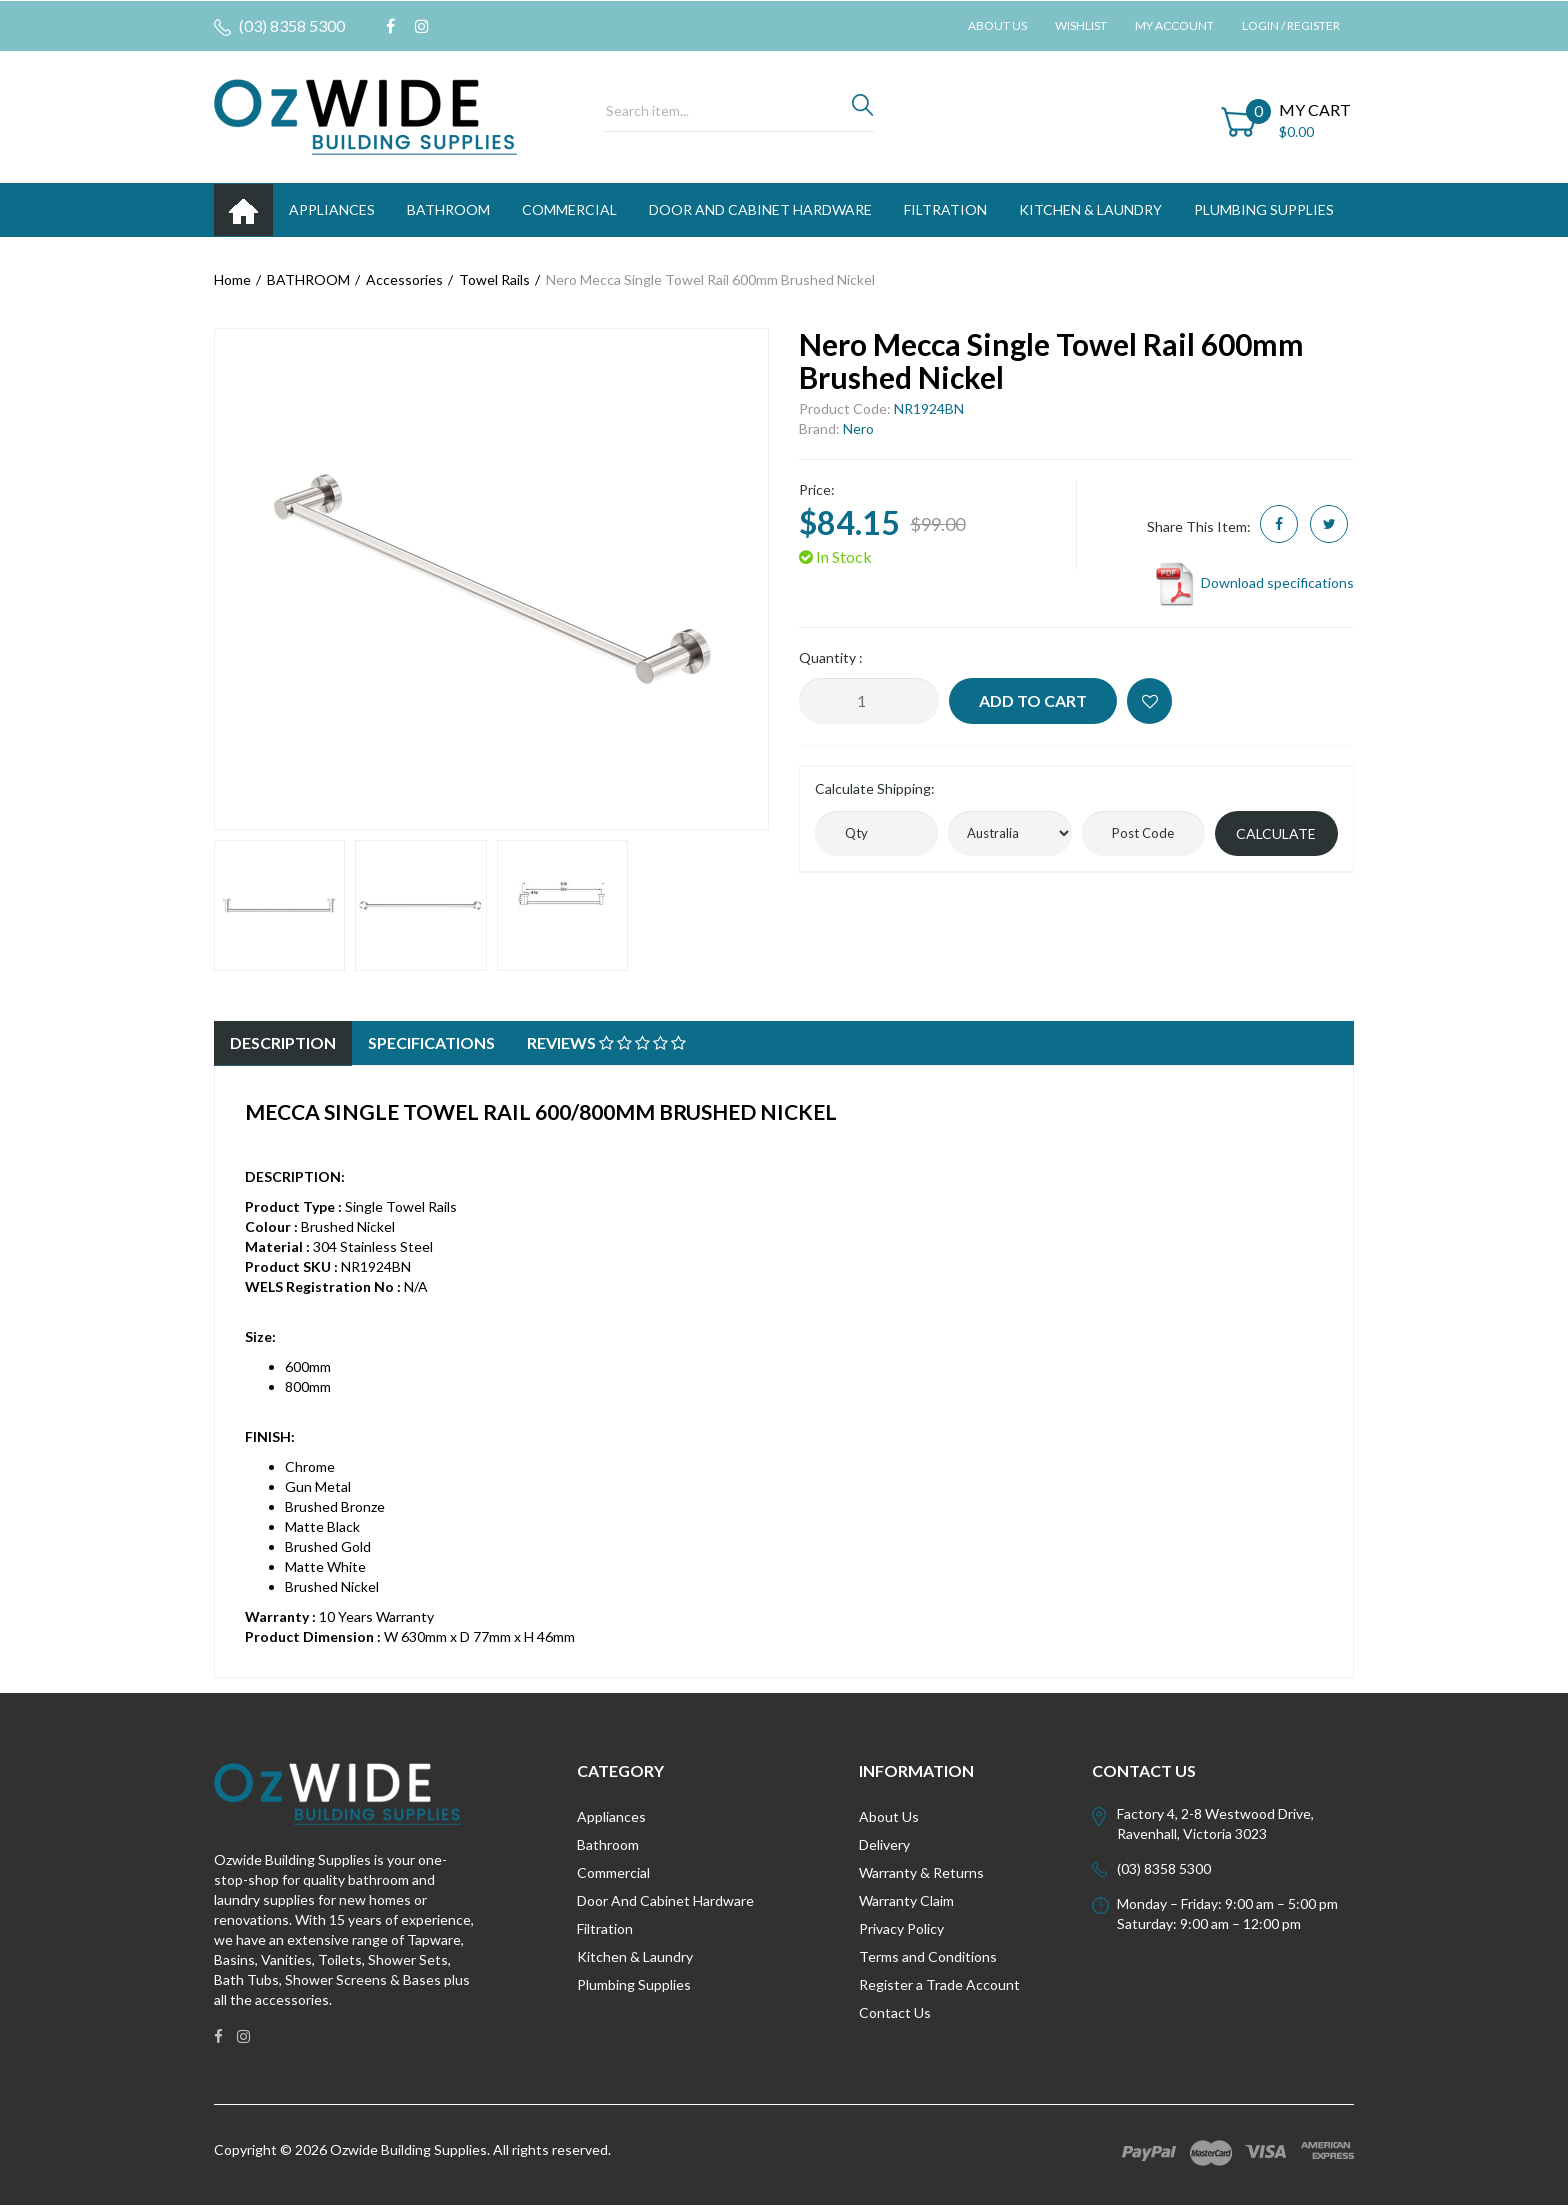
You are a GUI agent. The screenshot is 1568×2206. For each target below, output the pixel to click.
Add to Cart (1033, 700)
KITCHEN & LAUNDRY (1090, 209)
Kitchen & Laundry (635, 1956)
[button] (1149, 701)
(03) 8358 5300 (279, 26)
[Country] (1009, 833)
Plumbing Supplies (634, 1984)
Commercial (569, 209)
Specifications (431, 1042)
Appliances (611, 1816)
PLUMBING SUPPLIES (1264, 209)
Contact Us (895, 2012)
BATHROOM (448, 209)
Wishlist (1081, 25)
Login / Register (1291, 25)
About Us (997, 25)
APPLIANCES (332, 209)
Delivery (884, 1844)
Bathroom (608, 1844)
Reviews (606, 1042)
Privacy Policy (901, 1928)
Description (283, 1042)
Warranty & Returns (921, 1872)
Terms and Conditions (928, 1956)
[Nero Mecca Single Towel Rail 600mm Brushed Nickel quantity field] (869, 701)
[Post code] (1143, 833)
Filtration (605, 1928)
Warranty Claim (906, 1900)
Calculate (1276, 833)
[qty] (876, 833)
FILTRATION (945, 209)
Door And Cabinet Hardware (665, 1900)
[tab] (283, 1043)
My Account (1174, 25)
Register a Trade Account (939, 1984)
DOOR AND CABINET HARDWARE (760, 209)
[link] (390, 26)
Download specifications (1253, 582)
